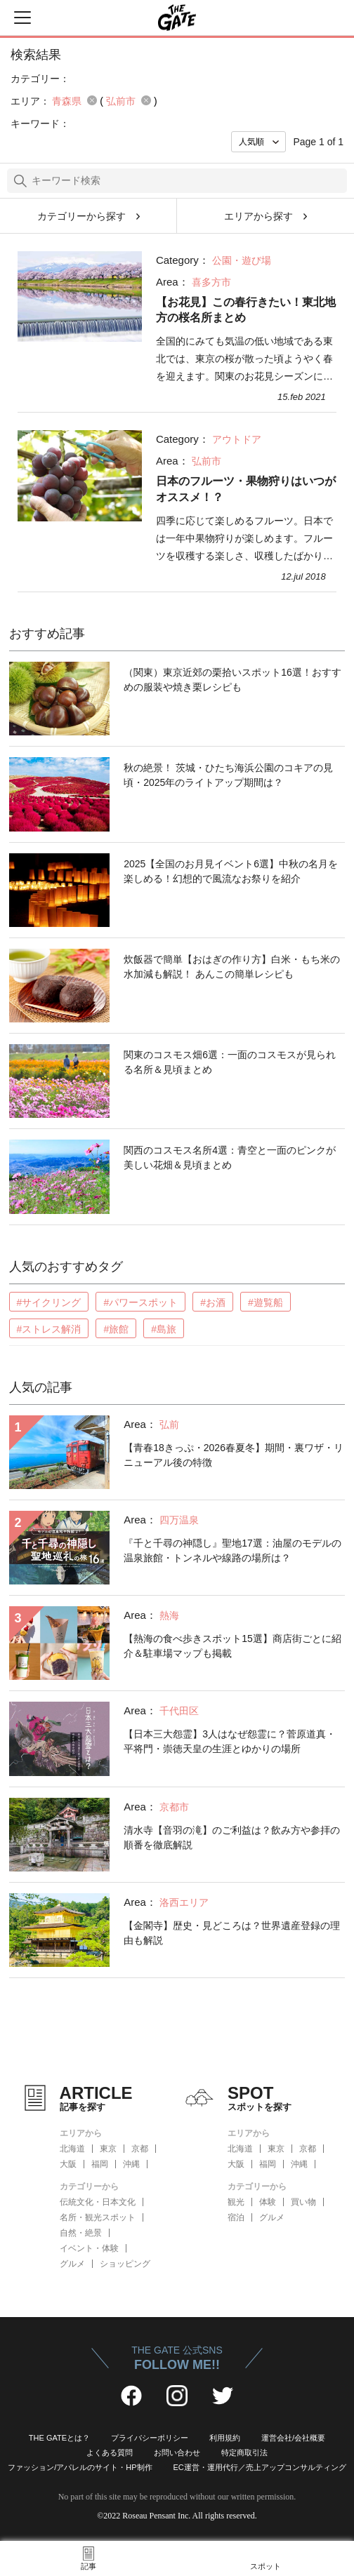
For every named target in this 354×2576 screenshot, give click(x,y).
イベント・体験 (89, 2248)
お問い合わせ (177, 2452)
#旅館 (116, 1329)
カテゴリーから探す (81, 216)
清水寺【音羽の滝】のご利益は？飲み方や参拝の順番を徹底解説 (232, 1837)
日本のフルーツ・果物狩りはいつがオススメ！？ (246, 488)
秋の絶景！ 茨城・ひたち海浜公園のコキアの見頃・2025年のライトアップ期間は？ (228, 775)
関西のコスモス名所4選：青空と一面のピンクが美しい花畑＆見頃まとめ (230, 1157)
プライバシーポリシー (149, 2438)
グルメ (72, 2264)
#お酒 (212, 1302)
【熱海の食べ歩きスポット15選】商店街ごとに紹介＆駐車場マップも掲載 (232, 1646)
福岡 (99, 2164)
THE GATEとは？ (59, 2438)
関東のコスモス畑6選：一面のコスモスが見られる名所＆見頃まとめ (230, 1062)
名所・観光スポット (98, 2217)
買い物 (303, 2202)
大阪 (68, 2164)
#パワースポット (140, 1302)
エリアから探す (258, 216)
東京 (108, 2149)
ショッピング (125, 2264)
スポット (265, 2566)
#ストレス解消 (49, 1329)
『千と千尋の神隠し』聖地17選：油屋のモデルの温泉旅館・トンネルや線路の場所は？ (232, 1550)
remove (92, 100)
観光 (236, 2202)
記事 (88, 2566)
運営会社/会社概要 (293, 2438)
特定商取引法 (244, 2452)
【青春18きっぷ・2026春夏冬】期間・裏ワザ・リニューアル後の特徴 (233, 1455)
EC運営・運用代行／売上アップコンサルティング (259, 2467)
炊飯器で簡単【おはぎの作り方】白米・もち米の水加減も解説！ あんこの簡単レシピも (232, 967)
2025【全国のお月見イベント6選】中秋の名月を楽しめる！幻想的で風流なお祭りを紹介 (231, 871)
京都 (139, 2149)
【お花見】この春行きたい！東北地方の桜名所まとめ (246, 309)
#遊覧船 (265, 1302)
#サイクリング (49, 1302)
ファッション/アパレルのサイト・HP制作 (80, 2467)
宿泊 (236, 2217)
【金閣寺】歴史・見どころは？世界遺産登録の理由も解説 (232, 1933)
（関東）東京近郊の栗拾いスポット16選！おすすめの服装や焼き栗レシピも (232, 680)
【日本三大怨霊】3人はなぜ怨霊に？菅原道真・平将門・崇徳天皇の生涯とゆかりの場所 (230, 1741)
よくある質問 (109, 2452)
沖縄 (131, 2164)
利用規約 (224, 2438)
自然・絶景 (81, 2233)
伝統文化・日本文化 (98, 2202)
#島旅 (163, 1329)
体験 (267, 2202)
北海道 (72, 2149)
